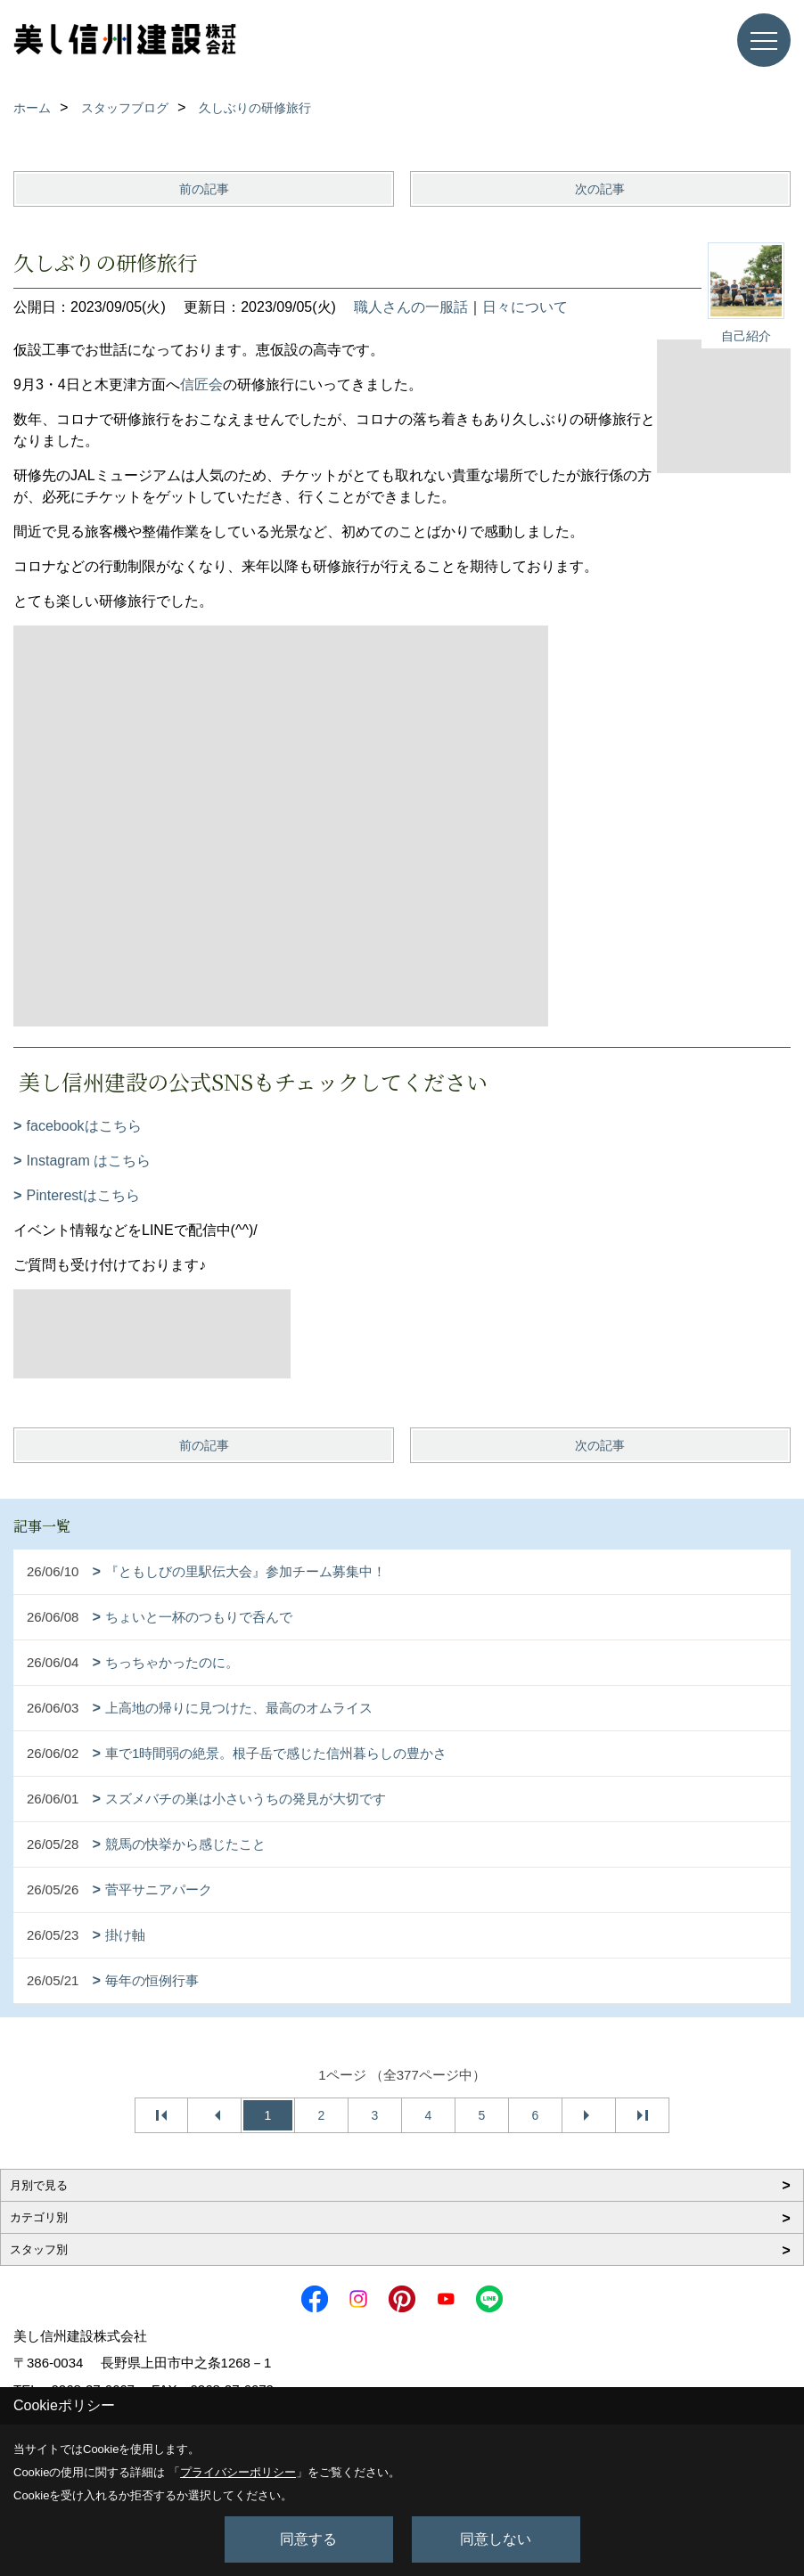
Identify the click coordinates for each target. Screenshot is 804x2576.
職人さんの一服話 (411, 307)
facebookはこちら (84, 1125)
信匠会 (201, 384)
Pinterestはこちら (83, 1195)
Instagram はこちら (89, 1160)
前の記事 (204, 189)
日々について (525, 307)
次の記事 (600, 189)
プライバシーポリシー (238, 2472)
